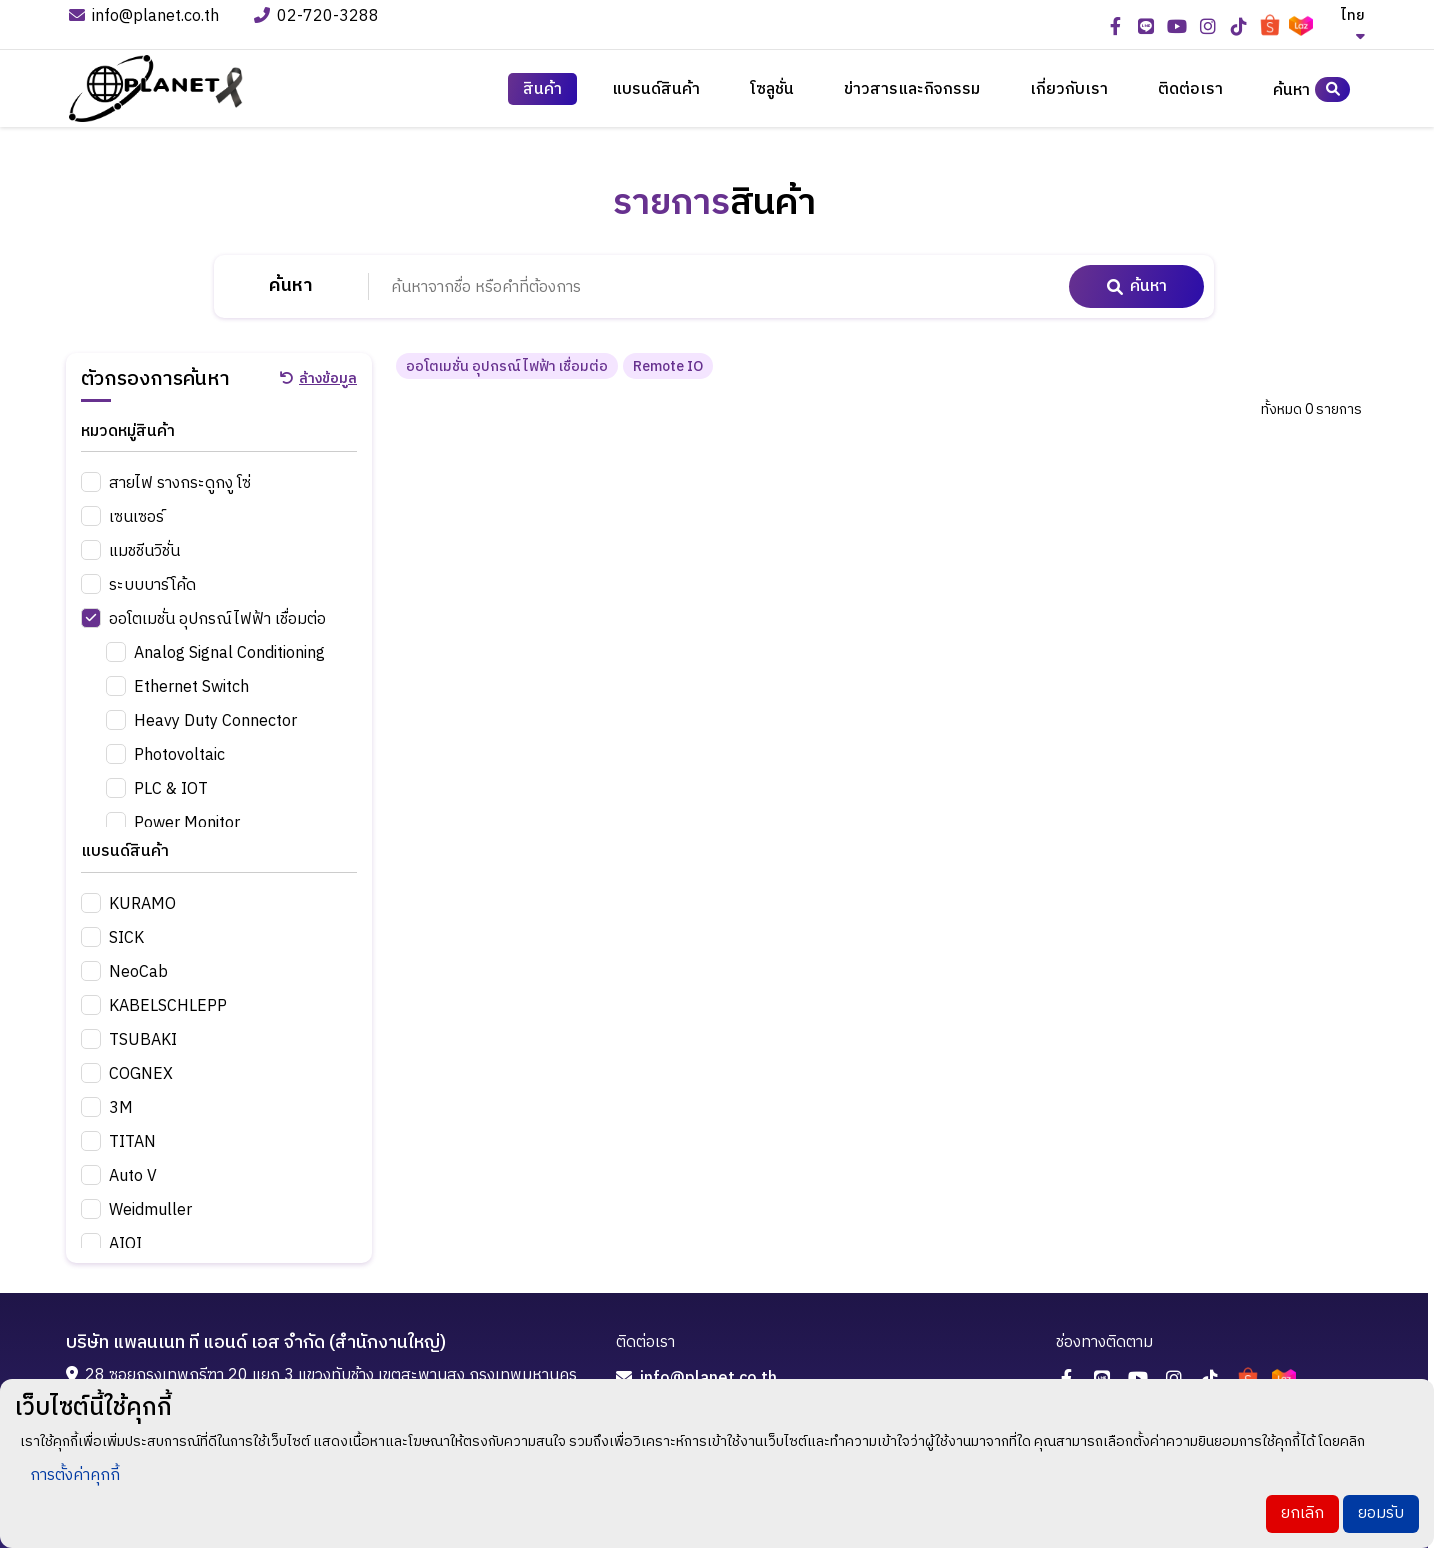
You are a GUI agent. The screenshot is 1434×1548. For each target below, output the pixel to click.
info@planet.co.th (144, 17)
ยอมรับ (1381, 1513)
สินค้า (542, 89)
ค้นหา (1311, 89)
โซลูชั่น (772, 89)
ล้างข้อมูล (318, 378)
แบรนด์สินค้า (656, 89)
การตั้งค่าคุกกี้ (75, 1475)
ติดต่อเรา (1190, 89)
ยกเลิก (1302, 1513)
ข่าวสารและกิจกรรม (912, 89)
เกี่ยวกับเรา (1069, 89)
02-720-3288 (318, 17)
